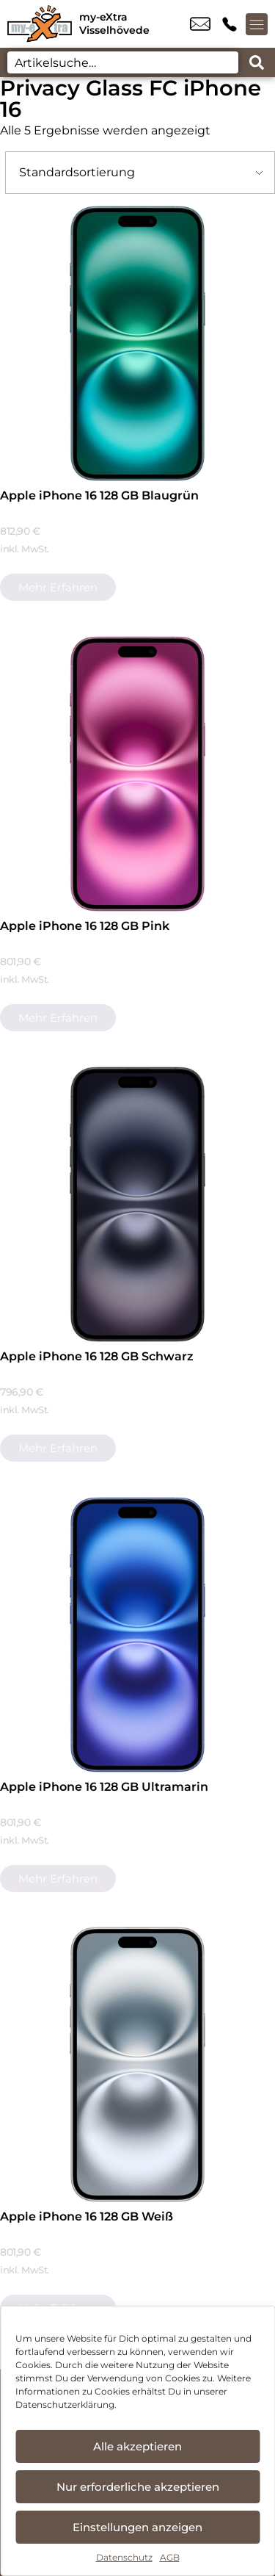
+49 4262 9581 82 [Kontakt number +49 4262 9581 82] (230, 24)
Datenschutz (124, 2557)
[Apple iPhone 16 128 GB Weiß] (137, 2064)
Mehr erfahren (58, 587)
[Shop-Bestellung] (140, 172)
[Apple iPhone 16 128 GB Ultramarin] (137, 1634)
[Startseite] (39, 24)
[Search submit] (257, 62)
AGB (170, 2557)
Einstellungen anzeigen (137, 2527)
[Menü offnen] (257, 24)
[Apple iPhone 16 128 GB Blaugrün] (137, 343)
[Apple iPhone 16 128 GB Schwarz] (137, 1204)
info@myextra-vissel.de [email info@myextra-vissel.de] (200, 24)
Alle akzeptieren (137, 2446)
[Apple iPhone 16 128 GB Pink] (137, 774)
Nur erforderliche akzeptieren (137, 2487)
